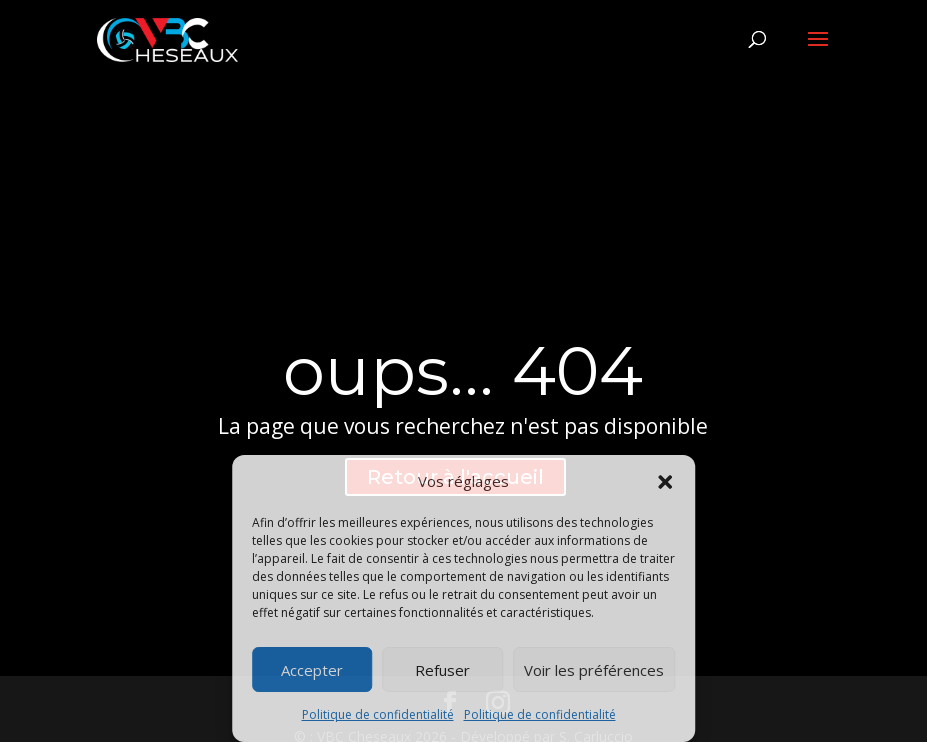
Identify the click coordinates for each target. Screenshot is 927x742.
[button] (665, 482)
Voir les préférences (594, 670)
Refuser (442, 670)
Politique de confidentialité (378, 714)
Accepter (312, 670)
